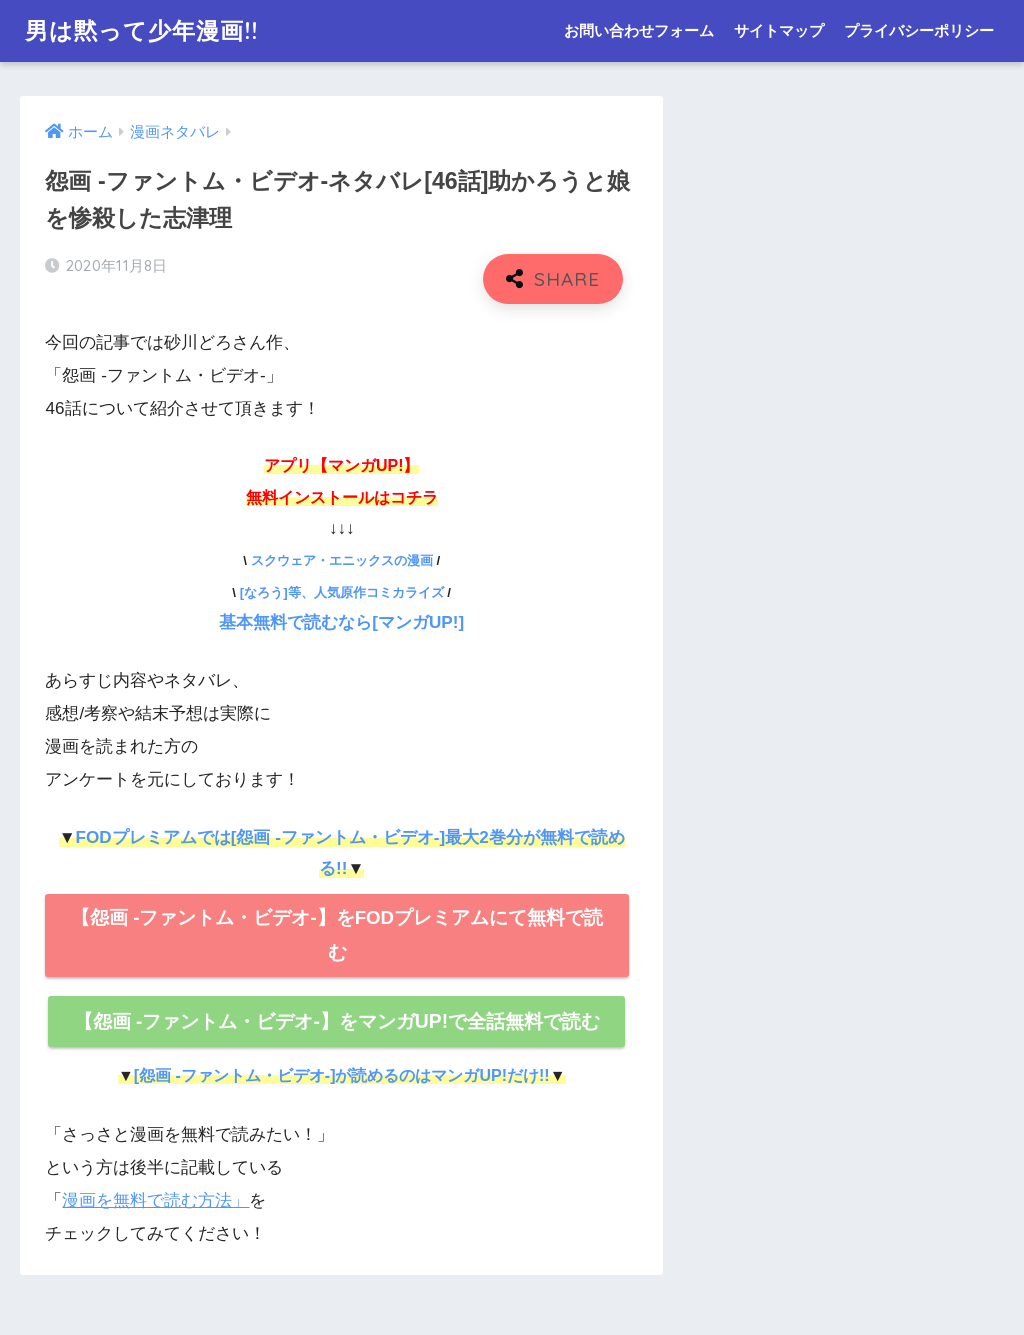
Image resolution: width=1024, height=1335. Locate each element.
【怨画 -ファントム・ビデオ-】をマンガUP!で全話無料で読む (337, 1021)
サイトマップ (779, 30)
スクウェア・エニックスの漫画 (342, 560)
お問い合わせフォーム (639, 30)
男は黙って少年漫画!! (141, 30)
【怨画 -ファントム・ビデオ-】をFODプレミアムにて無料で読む (337, 934)
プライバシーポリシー (919, 30)
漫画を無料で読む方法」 (155, 1200)
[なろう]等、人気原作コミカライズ (342, 592)
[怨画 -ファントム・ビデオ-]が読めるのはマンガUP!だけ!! (342, 1075)
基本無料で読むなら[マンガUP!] (341, 622)
